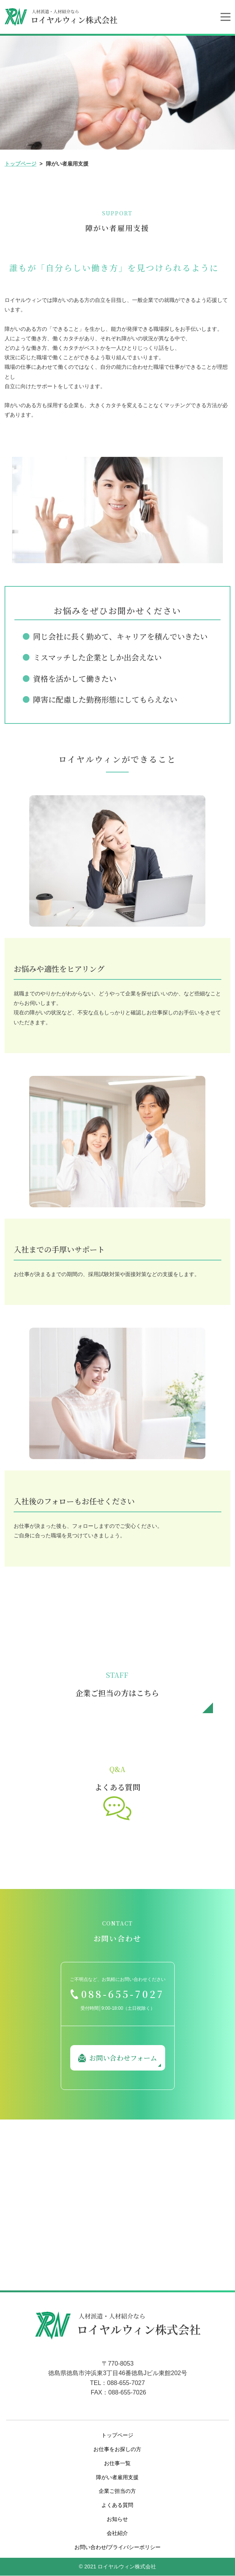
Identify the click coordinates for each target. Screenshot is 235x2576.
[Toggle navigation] (225, 17)
